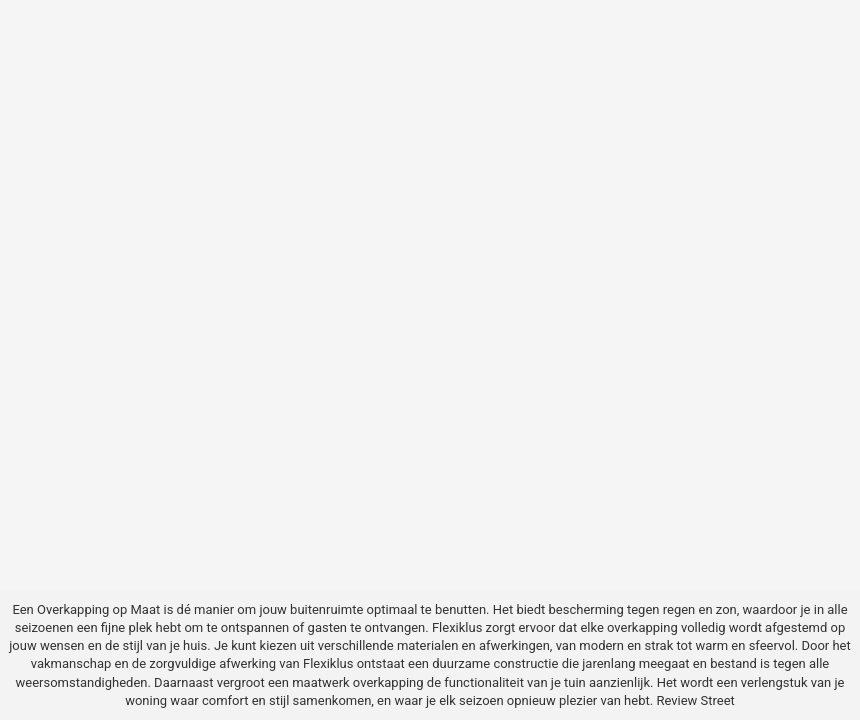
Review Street (695, 700)
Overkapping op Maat (98, 609)
